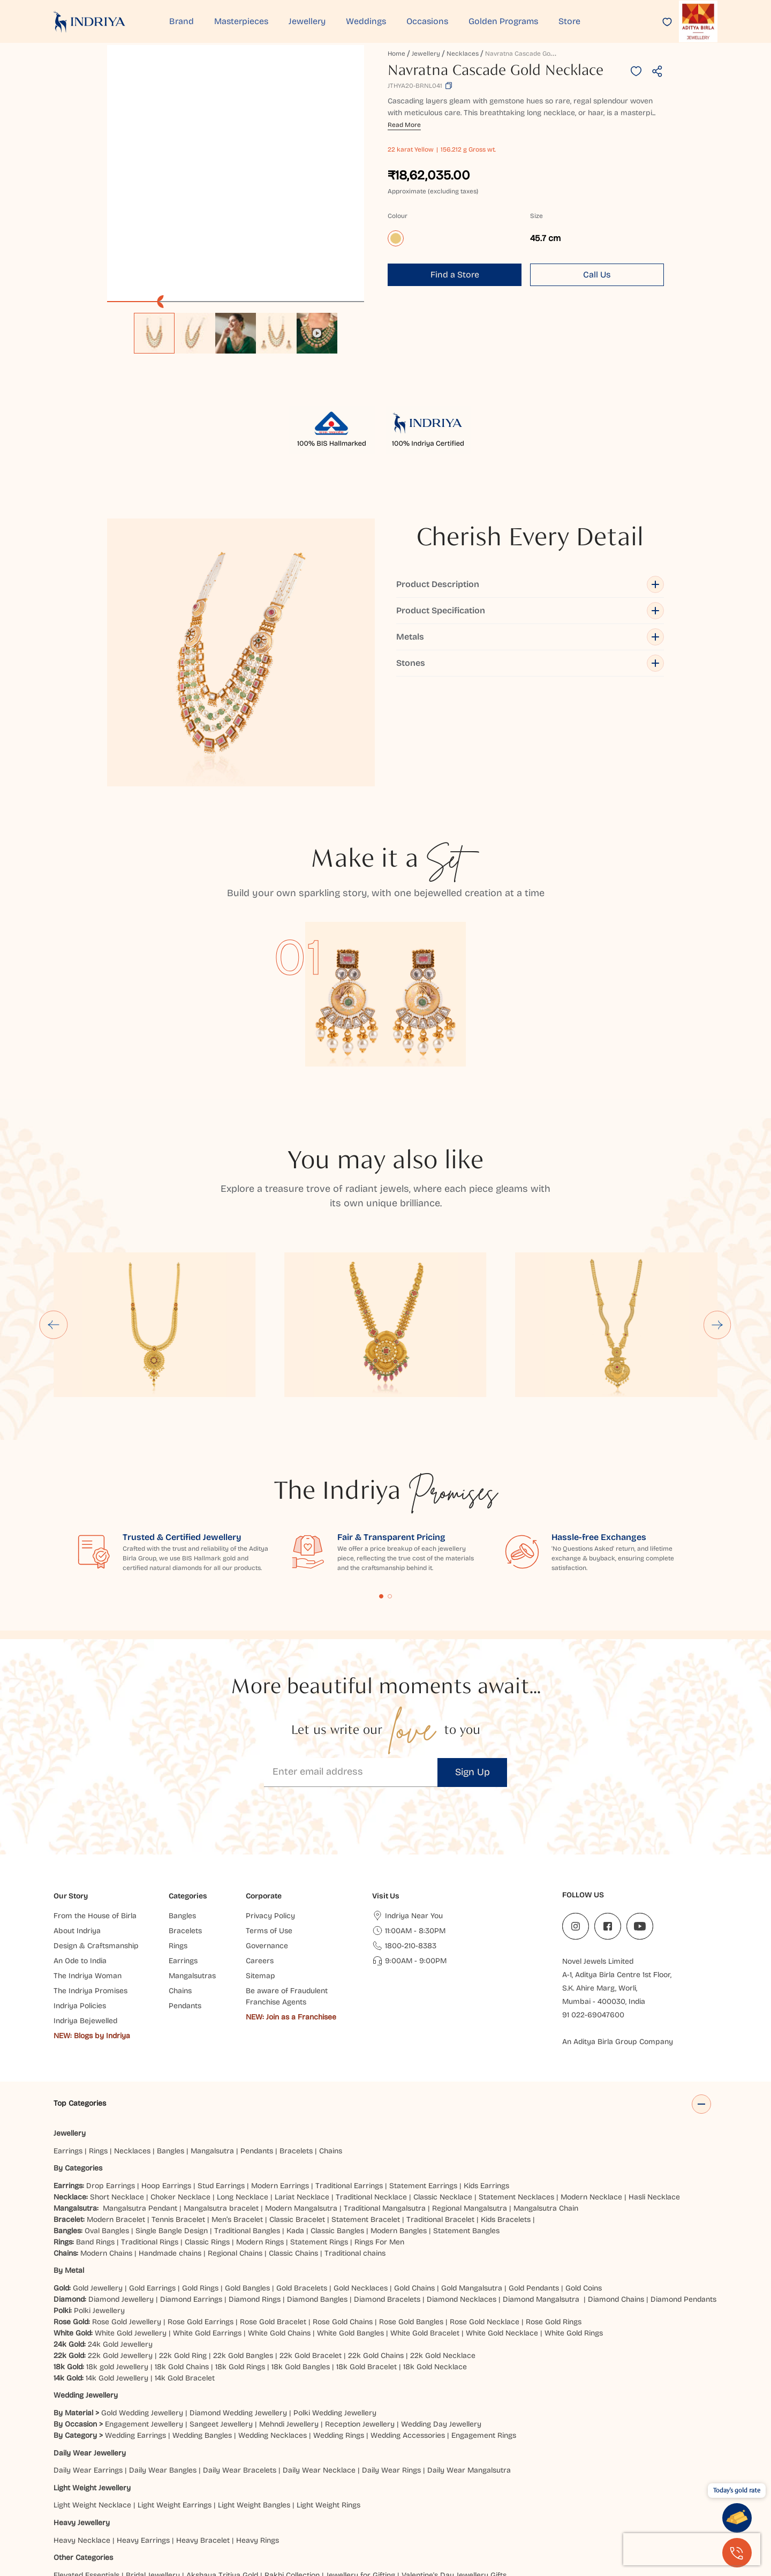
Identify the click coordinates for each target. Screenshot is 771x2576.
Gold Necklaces (361, 2178)
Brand (181, 21)
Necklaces (463, 53)
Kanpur (596, 2500)
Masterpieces (241, 21)
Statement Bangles (466, 2121)
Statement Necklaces (516, 2087)
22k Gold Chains (376, 2245)
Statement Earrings (423, 2076)
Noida (474, 2500)
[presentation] (691, 2549)
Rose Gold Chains (343, 2212)
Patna (406, 2500)
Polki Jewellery (99, 2200)
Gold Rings (200, 2178)
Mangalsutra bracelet (221, 2098)
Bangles (170, 2041)
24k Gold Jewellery (120, 2234)
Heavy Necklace (82, 2430)
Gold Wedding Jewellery (142, 2303)
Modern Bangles (399, 2121)
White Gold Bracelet (424, 2223)
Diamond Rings (255, 2189)
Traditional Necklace (371, 2087)
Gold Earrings (152, 2178)
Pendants (256, 2041)
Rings (98, 2041)
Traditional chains (355, 2143)
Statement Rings (319, 2132)
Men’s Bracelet (237, 2109)
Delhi (62, 2500)
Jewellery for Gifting (360, 2465)
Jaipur (116, 2500)
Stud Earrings (221, 2076)
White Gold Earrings (207, 2223)
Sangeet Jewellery (221, 2314)
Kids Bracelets (506, 2109)
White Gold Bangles (350, 2223)
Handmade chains (170, 2143)
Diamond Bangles (317, 2189)
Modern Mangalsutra (301, 2098)
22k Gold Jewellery (120, 2245)
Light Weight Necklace (92, 2395)
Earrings (68, 2041)
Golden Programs (503, 21)
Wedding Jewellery (86, 2285)
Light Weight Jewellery (92, 2378)
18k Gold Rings (240, 2257)
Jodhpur (563, 2500)
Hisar (260, 2511)
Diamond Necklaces (461, 2189)
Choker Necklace (180, 2087)
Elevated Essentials (86, 2465)
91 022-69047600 (593, 1905)
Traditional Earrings (349, 2076)
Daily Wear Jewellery (90, 2343)
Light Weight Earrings (174, 2395)
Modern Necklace (591, 2087)
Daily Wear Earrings (88, 2360)
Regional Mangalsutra (469, 2098)
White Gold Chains (279, 2223)
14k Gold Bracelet (185, 2268)
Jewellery (307, 21)
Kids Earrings (486, 2076)
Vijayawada (370, 2500)
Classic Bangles (337, 2121)
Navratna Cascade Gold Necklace (535, 53)
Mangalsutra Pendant (140, 2098)
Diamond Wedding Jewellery (238, 2303)
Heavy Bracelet (203, 2430)
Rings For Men (379, 2132)
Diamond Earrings (191, 2189)
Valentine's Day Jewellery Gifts (454, 2465)
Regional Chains (235, 2143)
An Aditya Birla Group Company (617, 1931)
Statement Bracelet (365, 2109)
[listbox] (235, 328)
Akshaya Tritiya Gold (222, 2465)
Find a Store (454, 274)
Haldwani (331, 2511)
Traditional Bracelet (440, 2109)
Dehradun (292, 2511)
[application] (235, 173)
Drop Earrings (110, 2076)
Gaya (127, 2511)
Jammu (155, 2511)
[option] (154, 333)
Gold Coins (583, 2178)
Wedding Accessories (408, 2325)
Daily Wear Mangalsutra (469, 2360)
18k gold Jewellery (117, 2257)
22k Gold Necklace (442, 2245)
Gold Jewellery (98, 2178)
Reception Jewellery (360, 2314)
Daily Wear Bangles (162, 2360)
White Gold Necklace (502, 2223)
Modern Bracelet (116, 2109)
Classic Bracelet (297, 2109)
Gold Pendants (534, 2178)
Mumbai (196, 2500)
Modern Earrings (280, 2076)
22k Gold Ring (183, 2245)
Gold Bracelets (301, 2178)
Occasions (427, 21)
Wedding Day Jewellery (441, 2314)
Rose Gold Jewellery (126, 2212)
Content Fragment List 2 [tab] (390, 1486)
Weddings (366, 21)
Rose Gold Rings (553, 2212)
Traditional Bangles (247, 2121)
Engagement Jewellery (144, 2314)
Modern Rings (260, 2132)
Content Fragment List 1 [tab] (381, 1486)
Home (396, 53)
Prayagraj (440, 2500)
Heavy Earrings (143, 2430)
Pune (226, 2500)
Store (569, 21)
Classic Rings (207, 2132)
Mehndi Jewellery (289, 2314)
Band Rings (95, 2132)
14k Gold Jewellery (117, 2268)
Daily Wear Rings (391, 2360)
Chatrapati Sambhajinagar (662, 2500)
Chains (330, 2041)
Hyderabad (286, 2500)
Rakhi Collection (292, 2465)
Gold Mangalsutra (471, 2178)
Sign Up (472, 1662)
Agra (103, 2511)
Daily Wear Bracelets (239, 2360)
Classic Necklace (442, 2087)
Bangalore (71, 2511)
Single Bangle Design (171, 2121)
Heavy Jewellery (82, 2412)
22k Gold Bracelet (310, 2245)
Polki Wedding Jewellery (334, 2303)
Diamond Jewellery (121, 2189)
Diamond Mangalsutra (541, 2189)
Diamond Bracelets (387, 2189)
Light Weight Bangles (254, 2395)
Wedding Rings (338, 2325)
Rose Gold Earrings (200, 2212)
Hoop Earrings (166, 2076)
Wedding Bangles (202, 2325)
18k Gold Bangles (300, 2257)
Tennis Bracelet (178, 2109)
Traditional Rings (149, 2132)
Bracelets (296, 2041)
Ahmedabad (154, 2500)
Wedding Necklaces (272, 2325)
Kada (295, 2121)
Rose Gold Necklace (484, 2212)
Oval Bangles (107, 2121)
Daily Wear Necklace (319, 2360)
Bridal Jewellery (153, 2465)
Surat (250, 2500)
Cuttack (440, 2511)
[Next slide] (717, 1214)
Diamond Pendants (683, 2189)
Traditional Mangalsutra (385, 2098)
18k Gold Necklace (435, 2257)
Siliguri (365, 2511)
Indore (88, 2500)
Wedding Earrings (135, 2325)
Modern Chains (106, 2143)
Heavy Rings (257, 2430)
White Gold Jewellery (131, 2223)
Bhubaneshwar (516, 2500)
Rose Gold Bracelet (273, 2212)
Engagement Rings (483, 2325)
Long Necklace (242, 2087)
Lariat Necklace (302, 2087)
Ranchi (232, 2511)
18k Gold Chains (182, 2257)
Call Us (596, 274)
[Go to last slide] (53, 1214)
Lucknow (327, 2500)
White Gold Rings (574, 2223)
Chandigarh (194, 2511)
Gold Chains (414, 2178)
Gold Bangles (247, 2178)
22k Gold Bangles (243, 2245)
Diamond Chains (616, 2189)
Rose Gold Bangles (411, 2212)
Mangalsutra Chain (545, 2098)
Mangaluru (401, 2511)
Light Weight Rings (328, 2395)
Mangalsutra (212, 2041)
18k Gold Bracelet (366, 2257)
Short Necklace (117, 2087)
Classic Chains (293, 2143)
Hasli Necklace (654, 2087)
